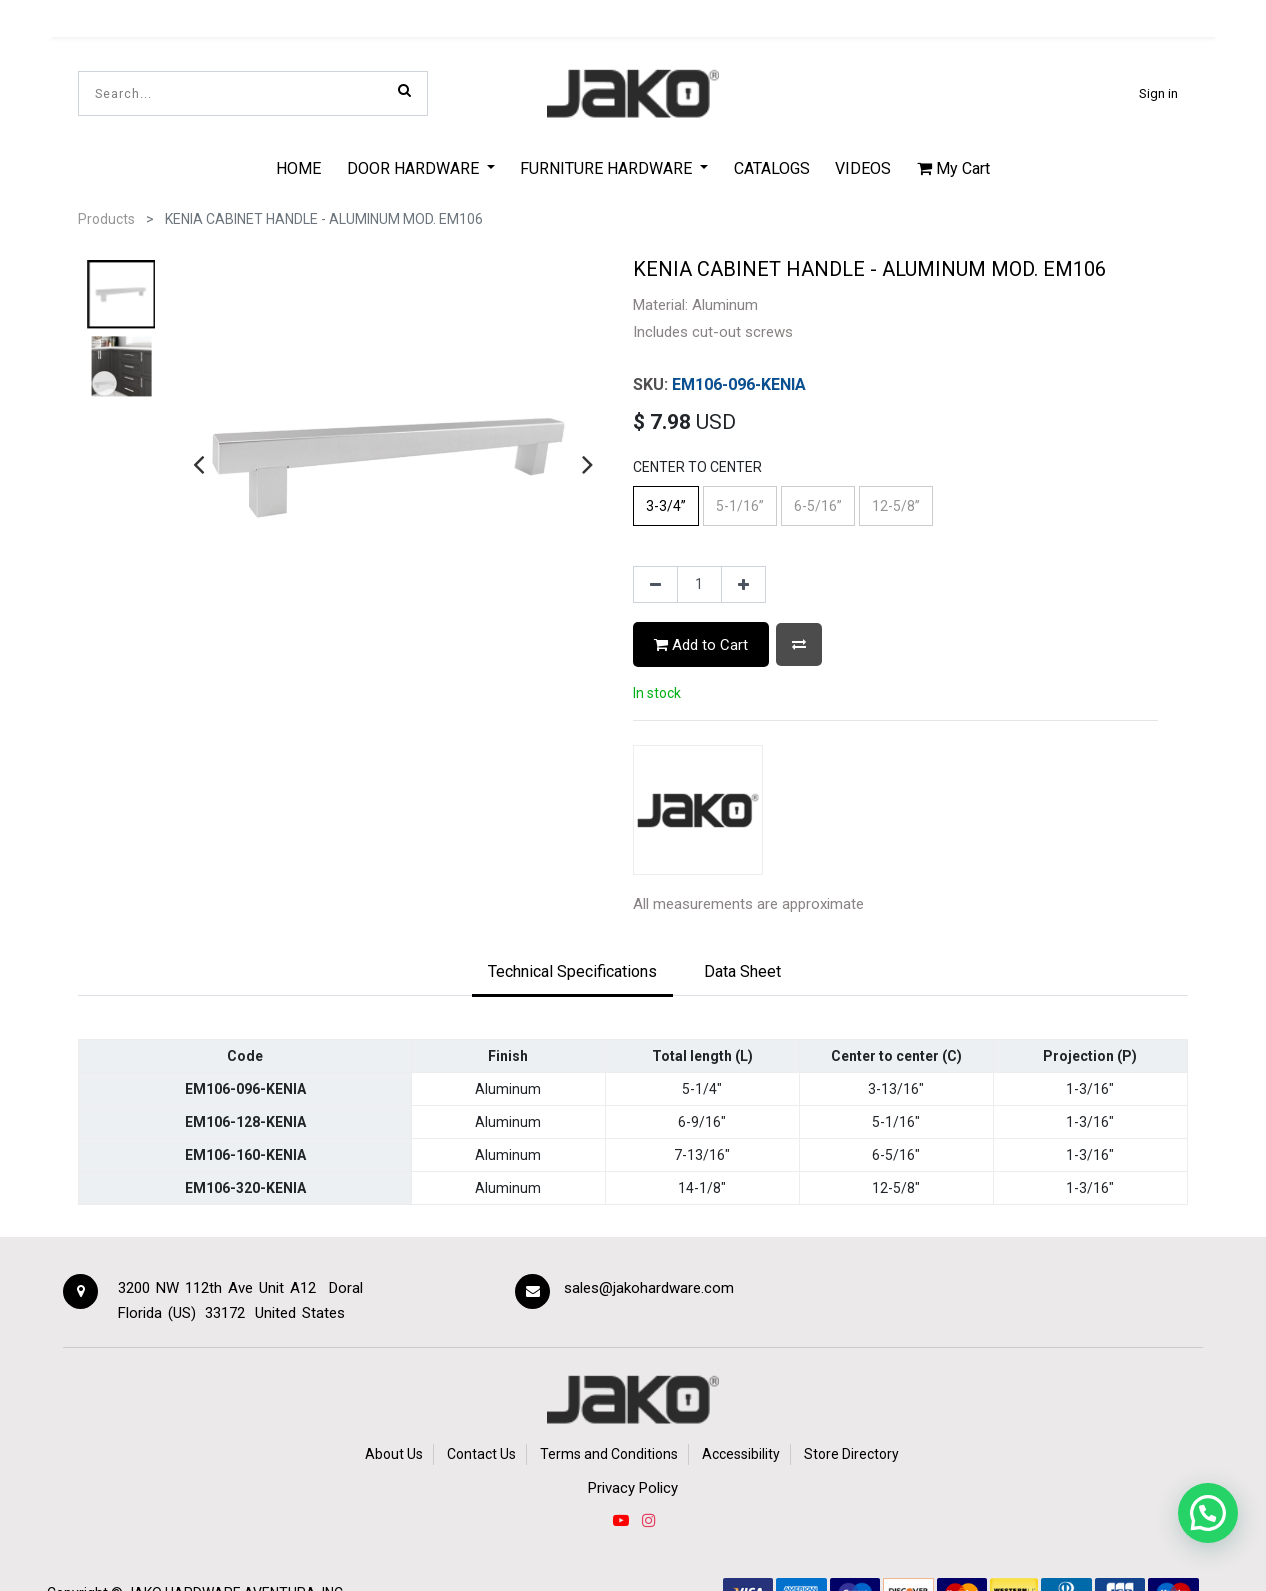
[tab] (572, 973)
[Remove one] (655, 585)
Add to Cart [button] (701, 645)
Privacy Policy (633, 1488)
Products (106, 219)
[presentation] (198, 464)
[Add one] (743, 585)
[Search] (404, 90)
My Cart (953, 168)
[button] (799, 644)
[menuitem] (298, 168)
